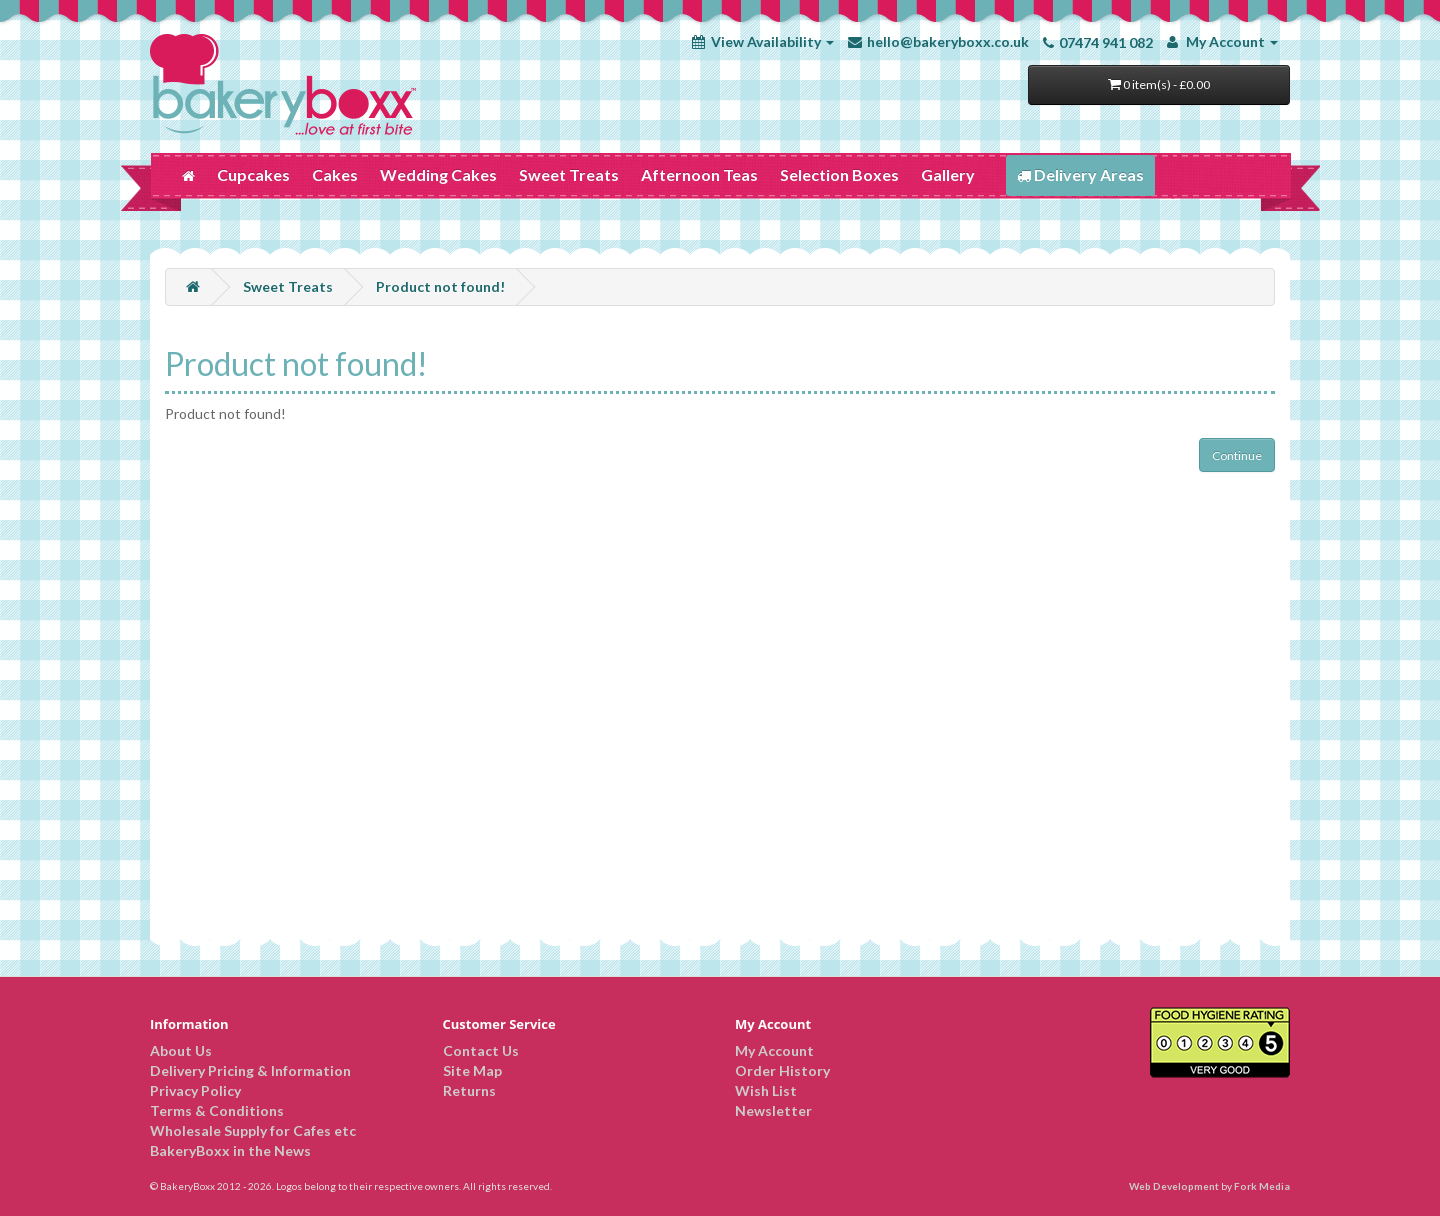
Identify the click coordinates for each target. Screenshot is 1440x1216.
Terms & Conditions (217, 1110)
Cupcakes (253, 174)
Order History (782, 1070)
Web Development (1174, 1186)
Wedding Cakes (438, 174)
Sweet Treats (569, 174)
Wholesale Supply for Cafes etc (253, 1130)
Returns (469, 1090)
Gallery (948, 174)
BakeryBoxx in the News (230, 1150)
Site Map (472, 1070)
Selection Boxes (839, 174)
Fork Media (1262, 1186)
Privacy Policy (195, 1090)
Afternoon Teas (699, 174)
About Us (181, 1050)
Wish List (766, 1090)
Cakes (335, 174)
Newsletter (773, 1110)
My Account (774, 1050)
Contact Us (481, 1050)
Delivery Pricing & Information (250, 1070)
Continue (1237, 455)
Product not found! (440, 286)
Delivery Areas (1080, 174)
